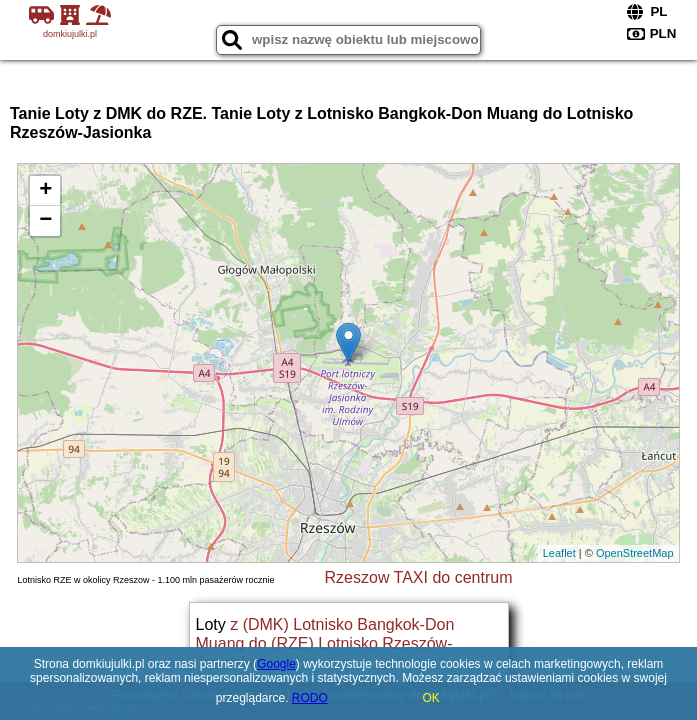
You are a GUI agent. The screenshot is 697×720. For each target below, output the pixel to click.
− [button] (45, 221)
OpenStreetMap (635, 553)
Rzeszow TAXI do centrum (419, 577)
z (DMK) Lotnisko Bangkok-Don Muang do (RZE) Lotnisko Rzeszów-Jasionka (325, 643)
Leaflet (559, 553)
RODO (310, 698)
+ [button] (45, 191)
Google (276, 664)
